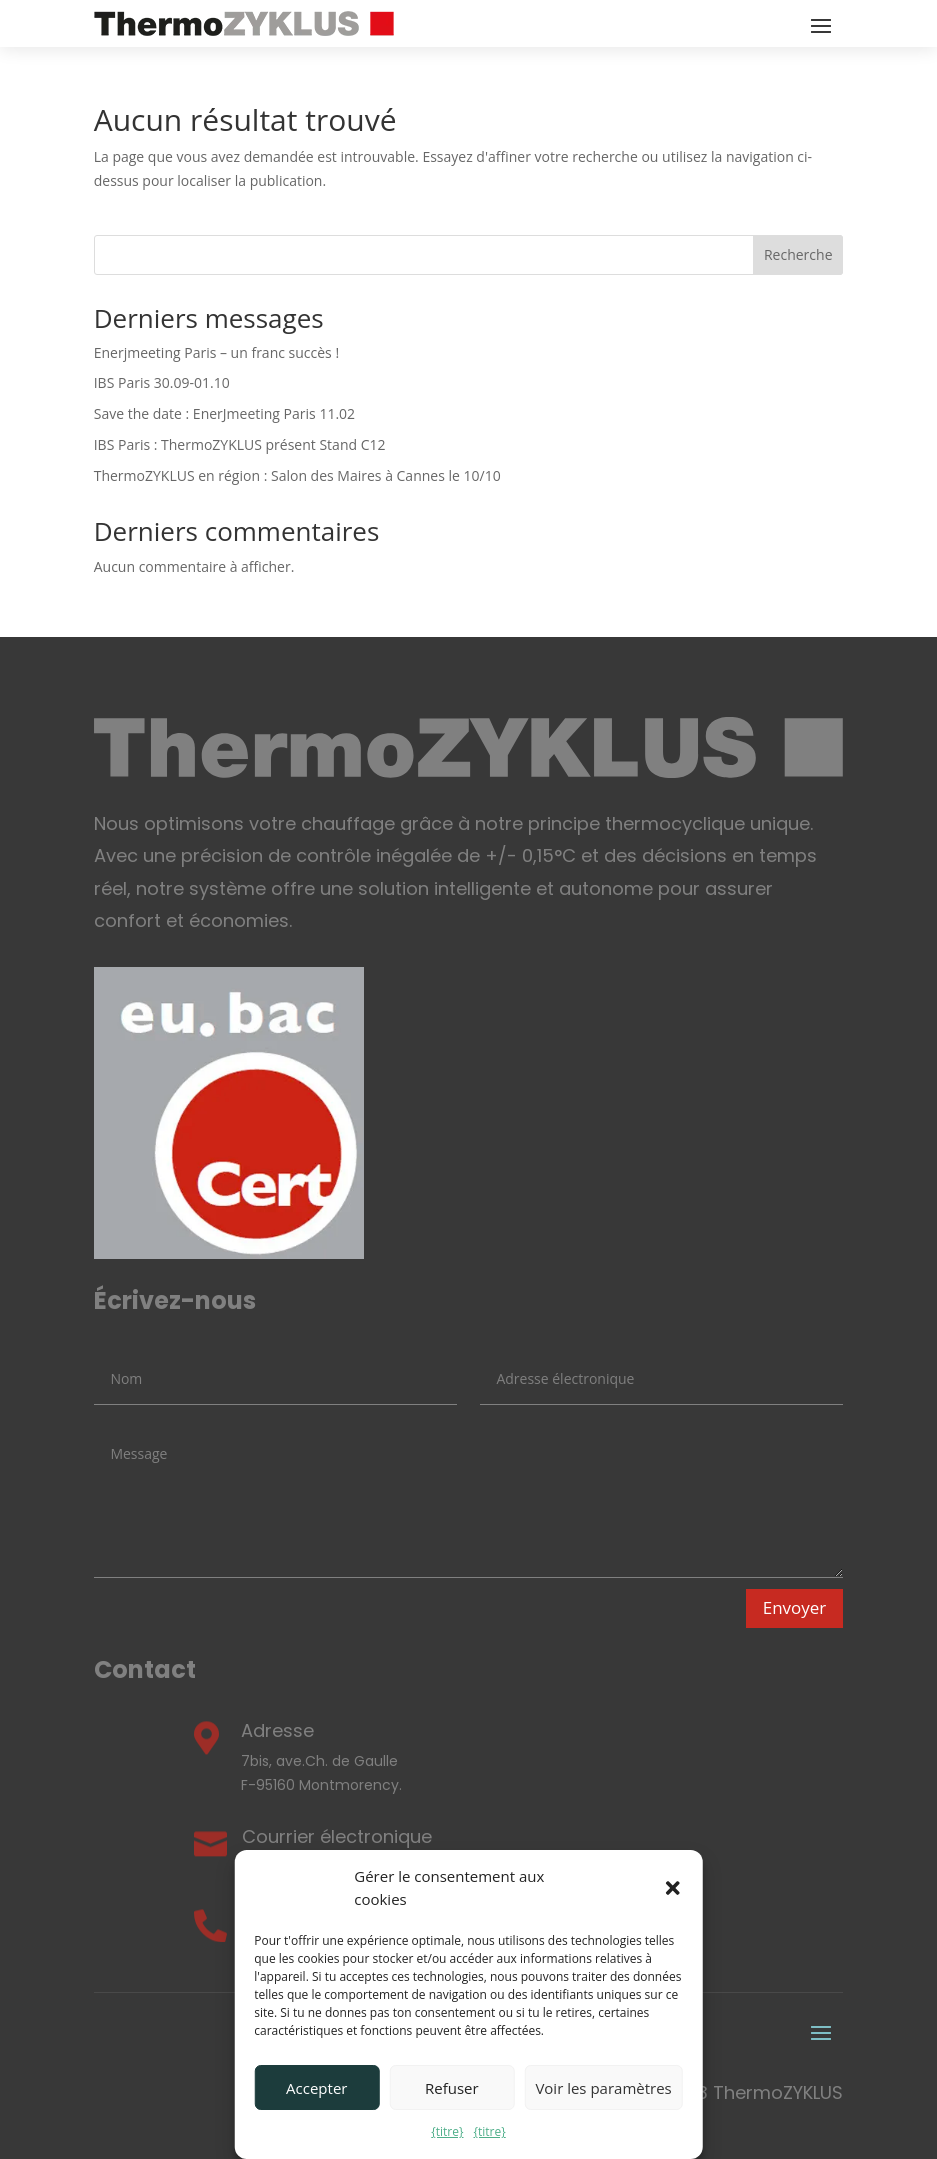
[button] (673, 1888)
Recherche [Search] (798, 254)
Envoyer (795, 1607)
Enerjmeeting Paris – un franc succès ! (216, 352)
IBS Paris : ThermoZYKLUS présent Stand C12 (240, 444)
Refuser (452, 2088)
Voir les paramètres (603, 2088)
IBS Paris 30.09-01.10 (162, 382)
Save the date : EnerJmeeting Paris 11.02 (224, 413)
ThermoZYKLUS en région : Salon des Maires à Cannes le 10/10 (297, 475)
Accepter (316, 2088)
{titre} (447, 2131)
